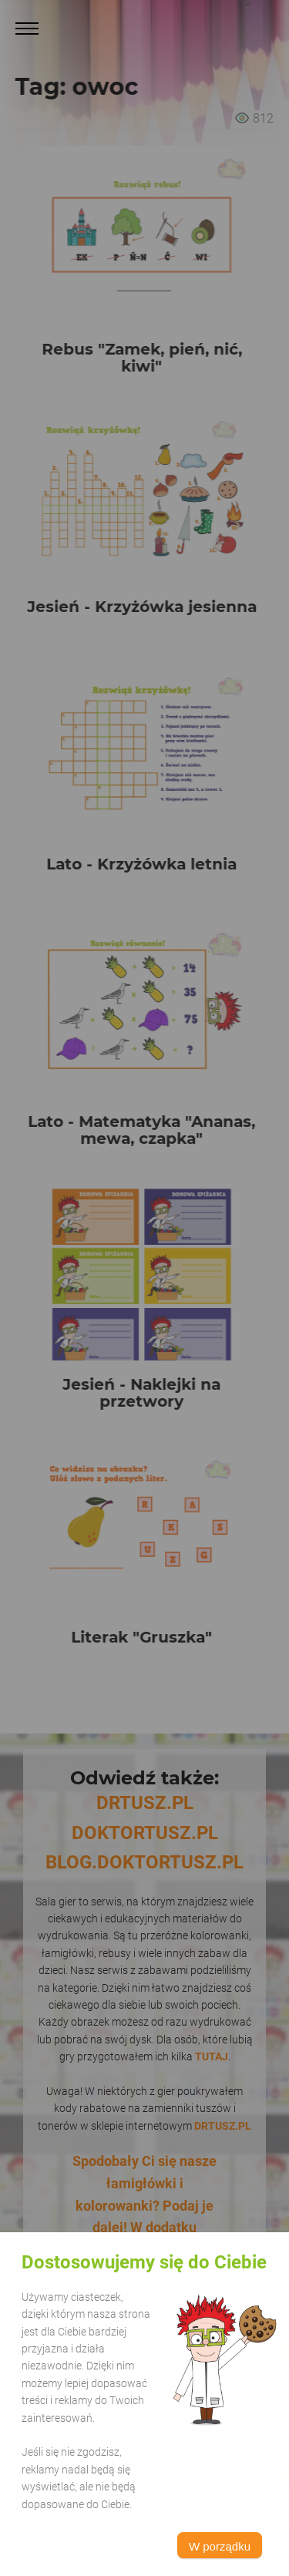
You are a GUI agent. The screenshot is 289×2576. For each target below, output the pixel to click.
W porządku (219, 2546)
